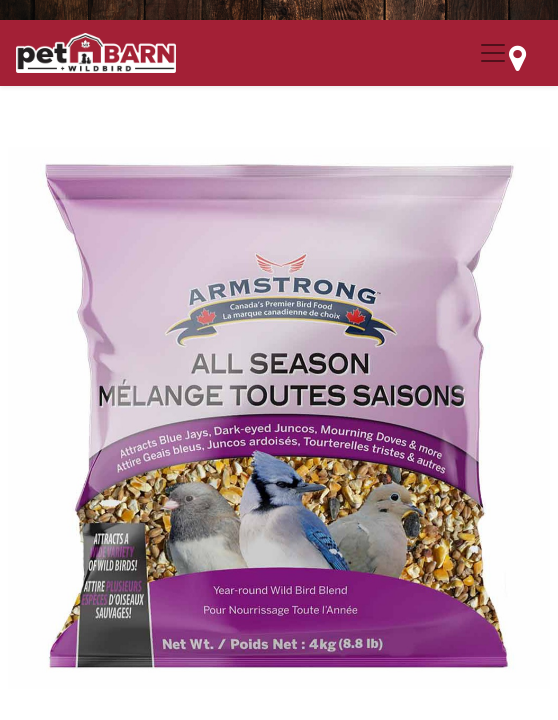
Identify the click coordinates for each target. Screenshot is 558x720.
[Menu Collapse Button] (493, 53)
